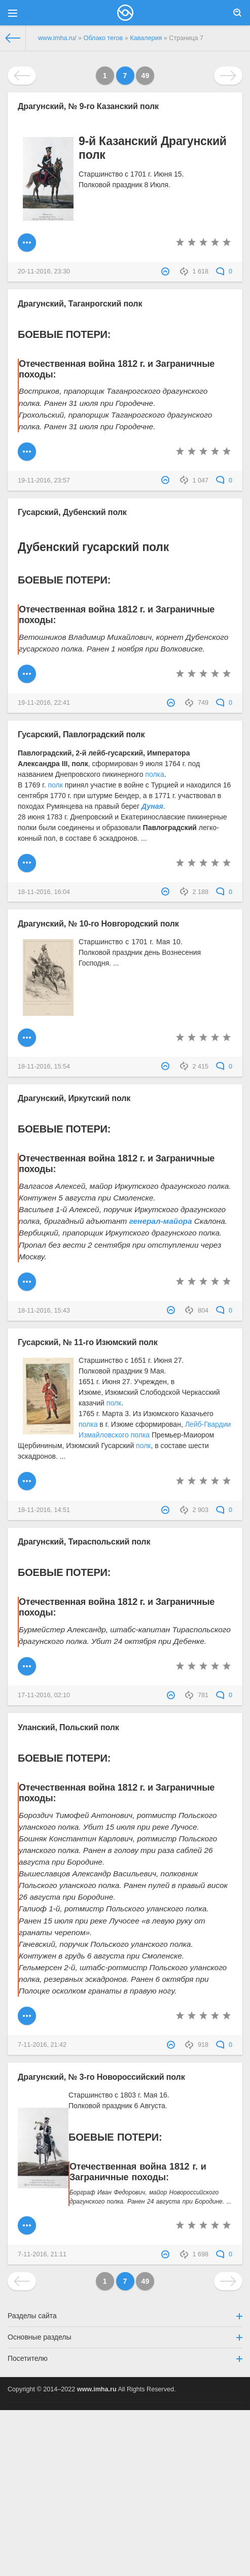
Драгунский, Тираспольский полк (84, 1541)
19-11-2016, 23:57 (44, 480)
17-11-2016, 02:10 (44, 1695)
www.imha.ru (97, 2389)
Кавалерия (146, 38)
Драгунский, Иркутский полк (74, 1098)
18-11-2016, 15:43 (44, 1310)
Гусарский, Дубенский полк (72, 512)
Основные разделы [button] (125, 2337)
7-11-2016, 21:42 (42, 2044)
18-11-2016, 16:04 (44, 892)
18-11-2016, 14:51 (44, 1510)
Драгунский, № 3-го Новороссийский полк (101, 2076)
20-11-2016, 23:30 (44, 271)
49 (145, 76)
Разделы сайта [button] (125, 2316)
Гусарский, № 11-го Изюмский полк (88, 1342)
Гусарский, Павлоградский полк (81, 734)
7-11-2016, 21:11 (42, 2254)
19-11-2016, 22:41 (44, 702)
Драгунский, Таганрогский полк (80, 303)
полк (55, 785)
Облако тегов (103, 38)
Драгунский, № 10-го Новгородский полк (98, 923)
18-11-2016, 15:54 (44, 1066)
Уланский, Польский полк (68, 1727)
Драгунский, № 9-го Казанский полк (88, 106)
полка (154, 774)
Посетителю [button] (125, 2358)
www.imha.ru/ (57, 38)
